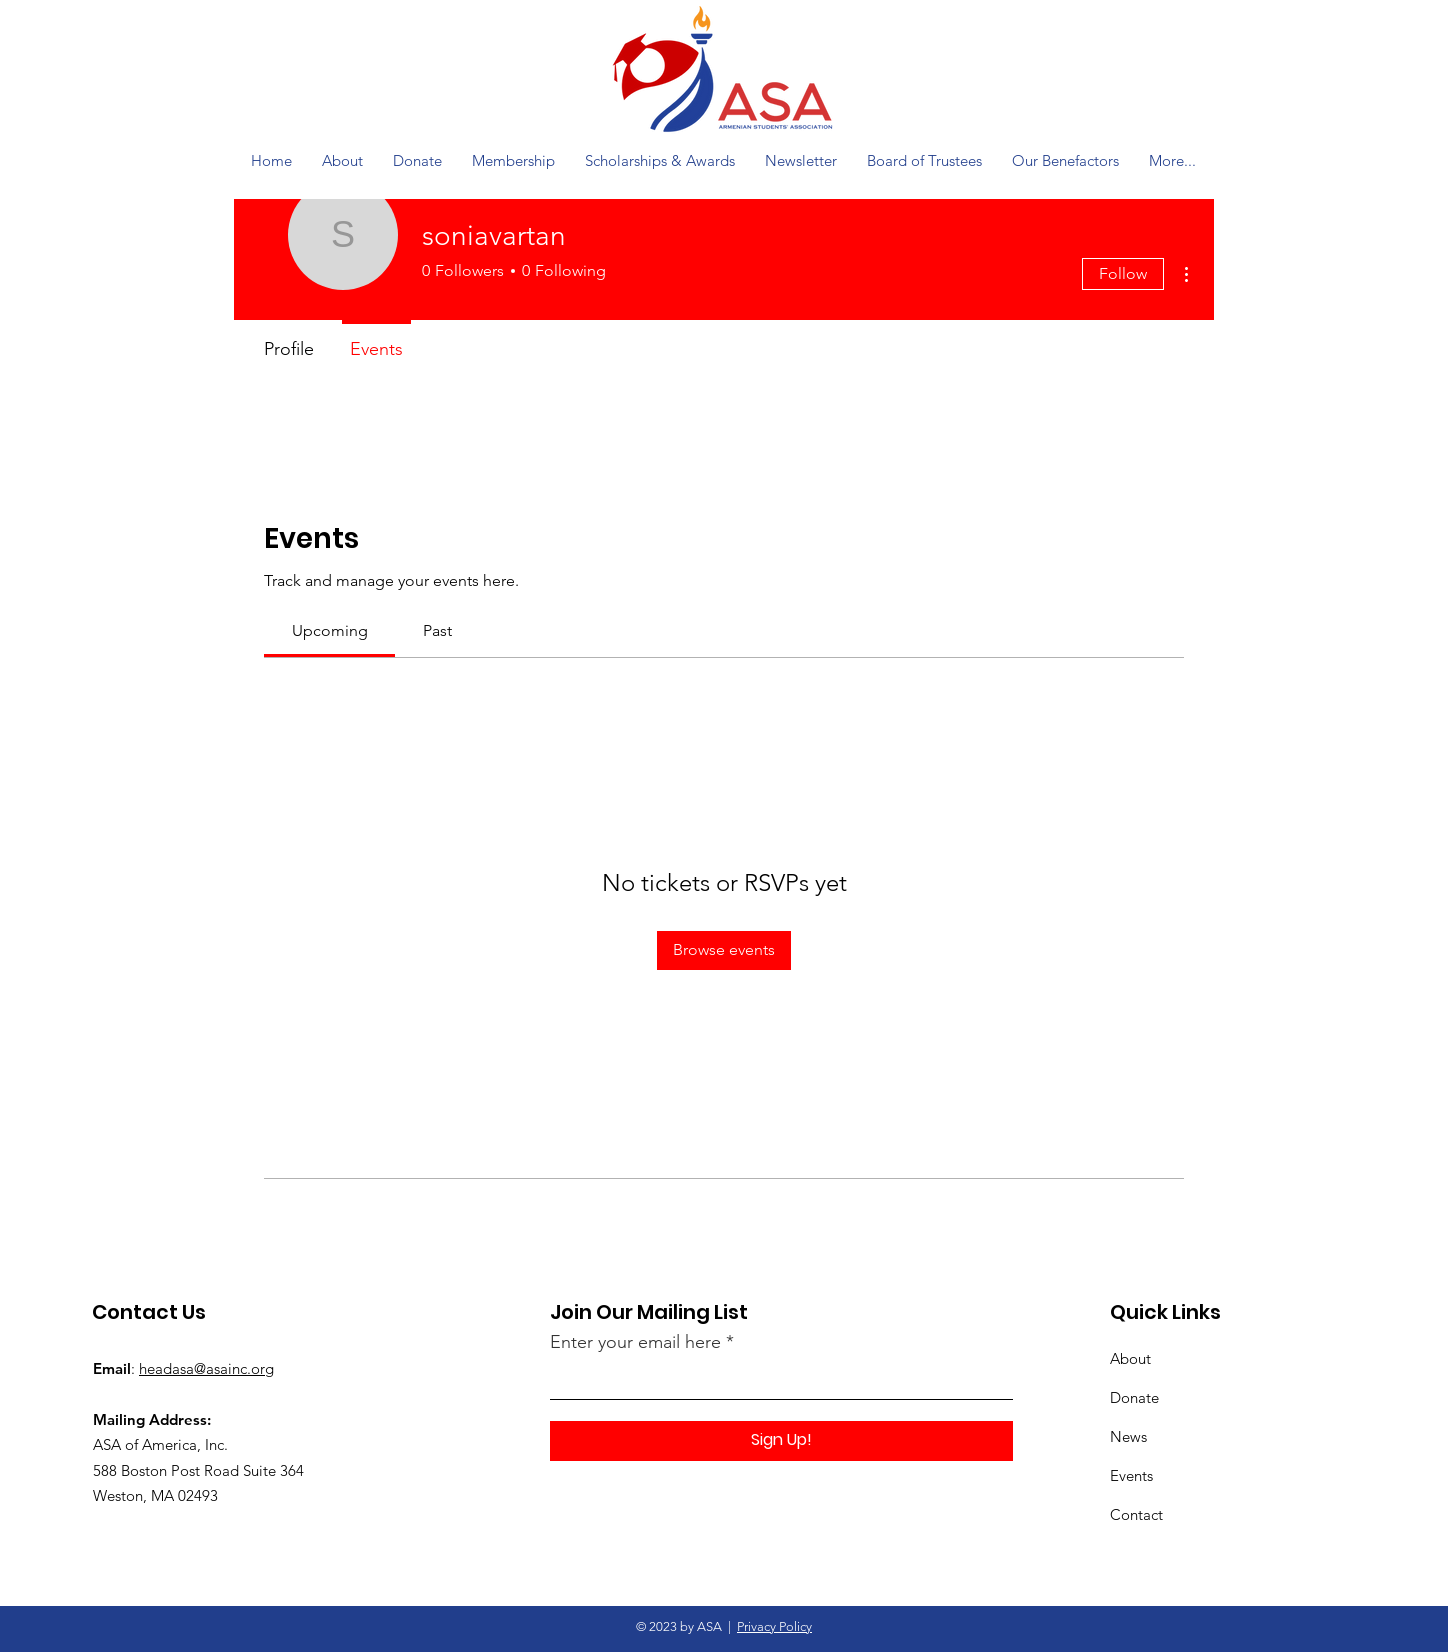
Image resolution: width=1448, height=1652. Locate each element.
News (1128, 1436)
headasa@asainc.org (206, 1368)
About (1130, 1358)
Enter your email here (635, 1342)
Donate (1134, 1397)
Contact (1136, 1514)
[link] (330, 630)
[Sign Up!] (781, 1441)
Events (1131, 1475)
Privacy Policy (774, 1626)
